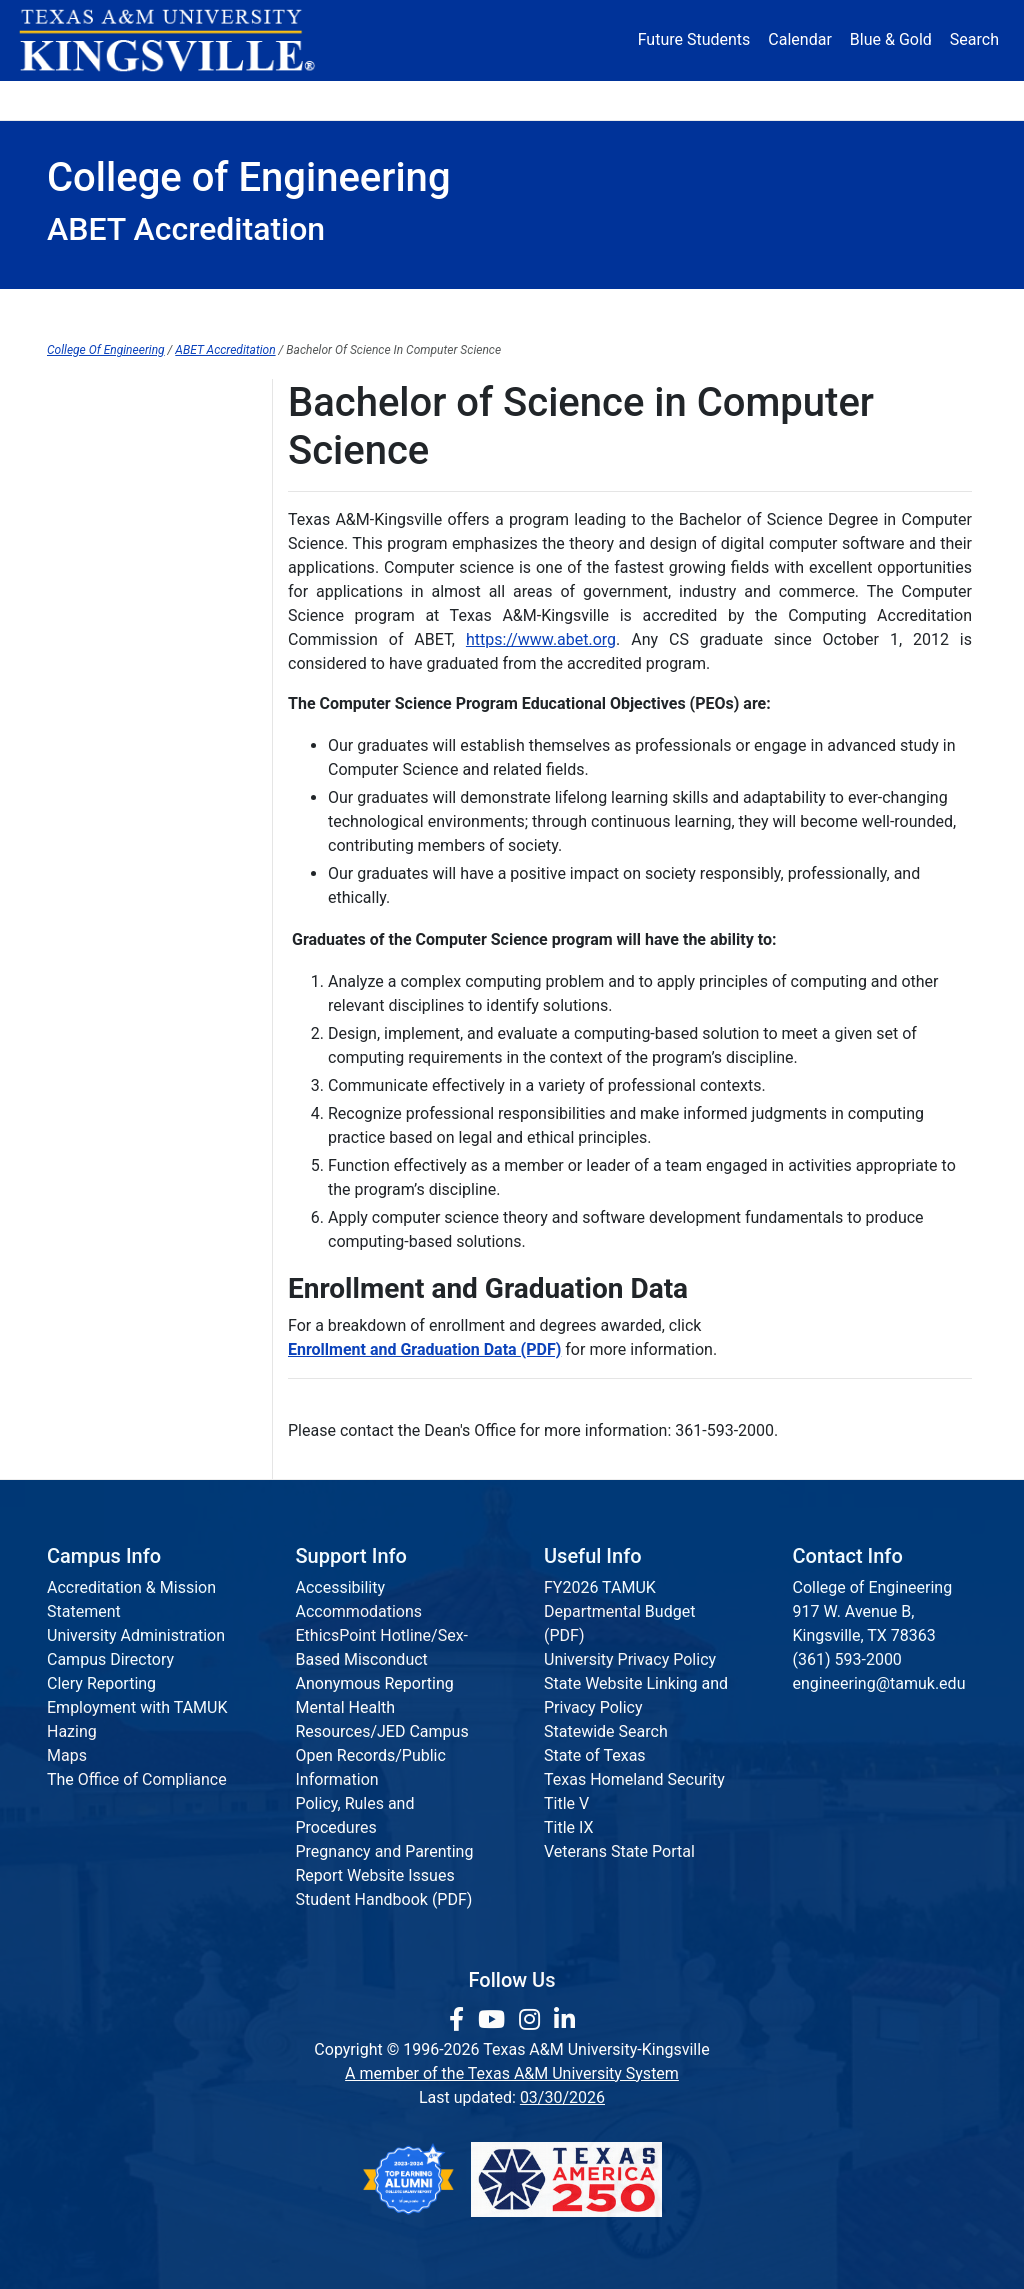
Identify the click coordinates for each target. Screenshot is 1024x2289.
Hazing (72, 1731)
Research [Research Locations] (479, 99)
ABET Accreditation (225, 350)
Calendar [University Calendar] (799, 39)
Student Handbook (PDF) (384, 1899)
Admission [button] (210, 99)
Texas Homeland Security (634, 1779)
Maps (67, 1755)
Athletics (824, 99)
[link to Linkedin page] (564, 2020)
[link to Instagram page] (532, 2020)
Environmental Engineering (142, 726)
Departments (257, 309)
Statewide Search (606, 1731)
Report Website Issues (375, 1875)
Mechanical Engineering (132, 808)
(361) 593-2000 (847, 1659)
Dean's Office (117, 309)
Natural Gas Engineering (132, 849)
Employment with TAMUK (137, 1707)
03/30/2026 (562, 2097)
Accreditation (767, 309)
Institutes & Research (426, 309)
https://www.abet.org (541, 639)
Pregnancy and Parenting (385, 1851)
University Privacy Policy (630, 1659)
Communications (611, 309)
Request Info (908, 309)
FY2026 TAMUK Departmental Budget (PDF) (619, 1611)
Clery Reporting (101, 1683)
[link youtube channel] (494, 2020)
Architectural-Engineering (136, 480)
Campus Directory (110, 1659)
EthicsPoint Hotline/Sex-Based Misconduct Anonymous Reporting (382, 1659)
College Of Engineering (106, 350)
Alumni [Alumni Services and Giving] (719, 99)
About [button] (91, 99)
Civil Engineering (106, 562)
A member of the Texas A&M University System (512, 2073)
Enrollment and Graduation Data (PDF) (424, 1349)
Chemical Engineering (124, 521)
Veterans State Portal (619, 1851)
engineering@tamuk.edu (879, 1683)
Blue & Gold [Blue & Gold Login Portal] (891, 39)
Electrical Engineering (123, 685)
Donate (928, 99)
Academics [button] (347, 99)
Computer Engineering (126, 644)
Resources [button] (598, 99)
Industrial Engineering (124, 767)
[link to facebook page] (459, 2020)
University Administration (136, 1635)
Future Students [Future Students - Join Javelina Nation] (694, 39)
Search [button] (974, 39)
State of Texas (595, 1755)
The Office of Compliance (137, 1779)
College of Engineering (127, 398)
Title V (566, 1803)
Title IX (569, 1827)
